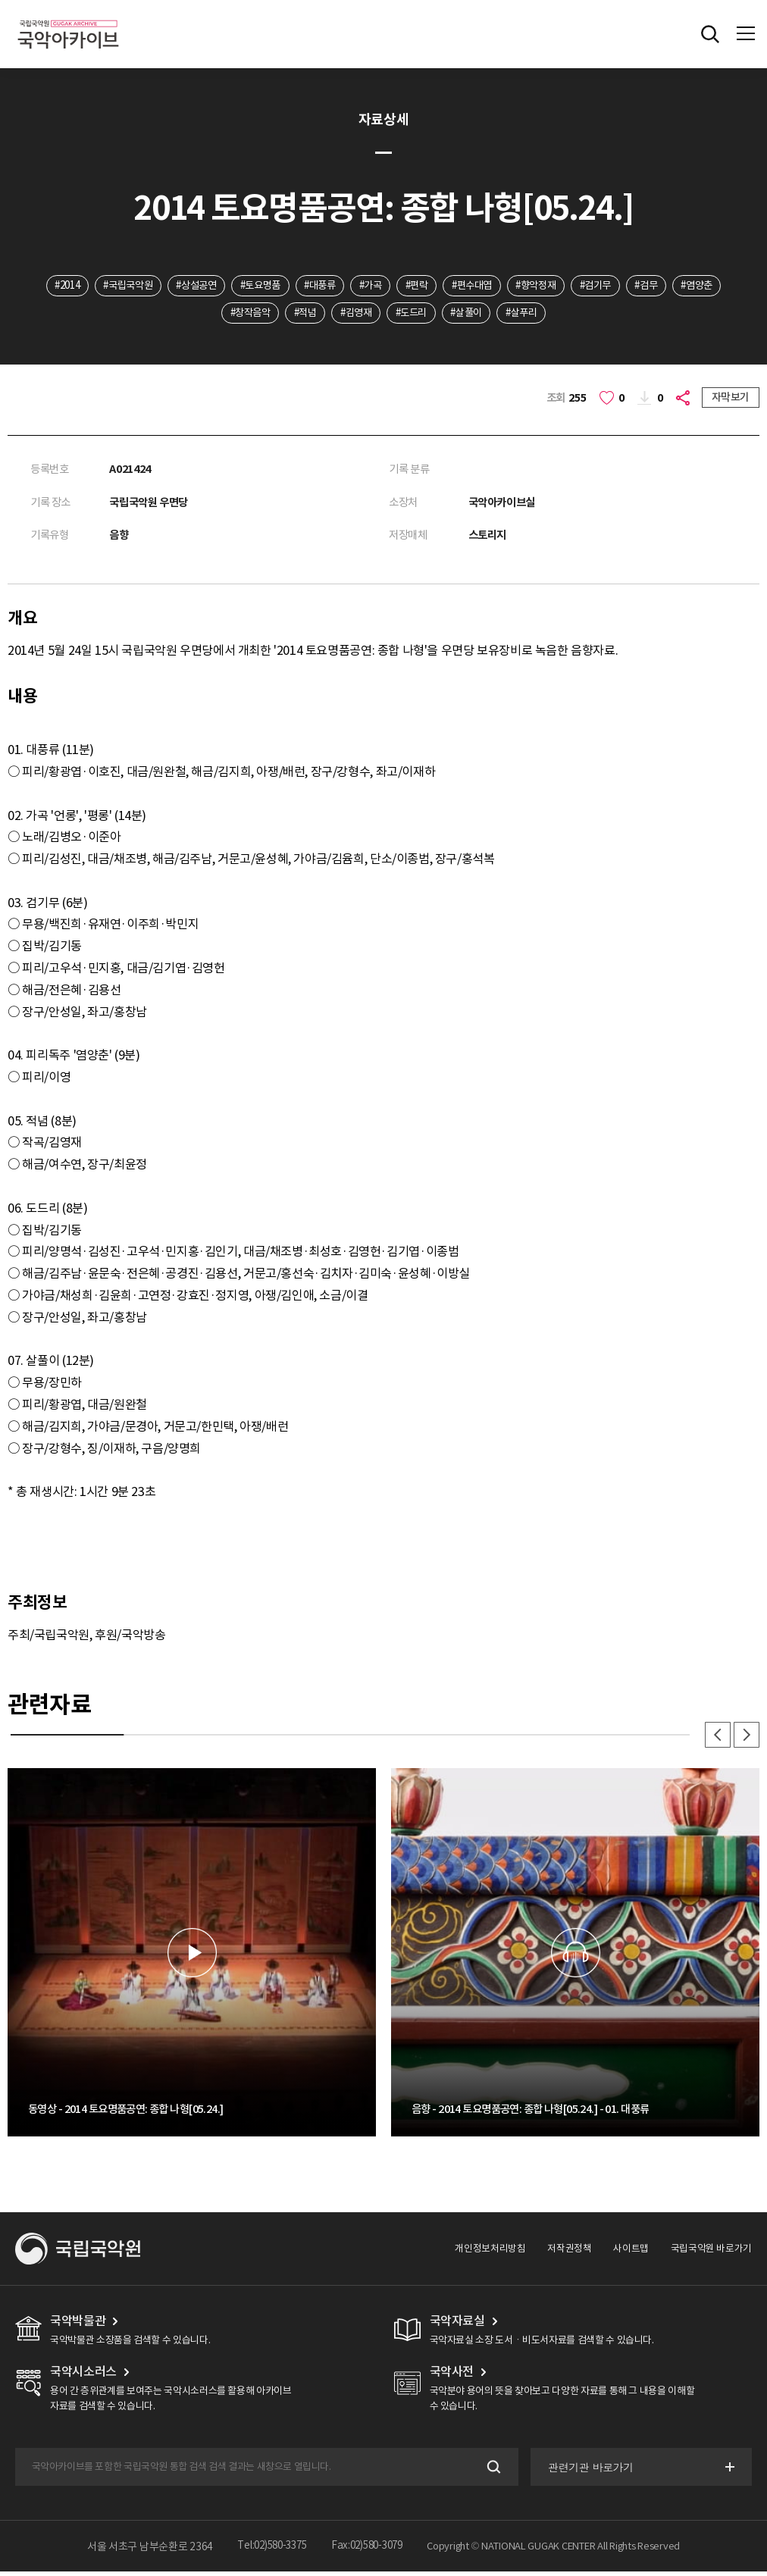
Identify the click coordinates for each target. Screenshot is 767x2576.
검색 (491, 2471)
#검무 (700, 286)
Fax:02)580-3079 (370, 2550)
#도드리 (444, 314)
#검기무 (645, 286)
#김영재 (383, 314)
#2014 (68, 286)
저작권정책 (570, 2252)
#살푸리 (564, 314)
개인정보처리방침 (491, 2252)
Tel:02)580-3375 (268, 2550)
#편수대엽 (511, 286)
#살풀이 (504, 314)
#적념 (327, 314)
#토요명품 (280, 286)
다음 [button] (745, 1738)
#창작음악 (268, 314)
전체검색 (710, 34)
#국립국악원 (135, 286)
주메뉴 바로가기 (0, 0)
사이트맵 (631, 2252)
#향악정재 (581, 286)
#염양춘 (203, 314)
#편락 (450, 286)
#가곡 (399, 286)
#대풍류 (344, 286)
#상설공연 (210, 286)
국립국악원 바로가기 (711, 2252)
